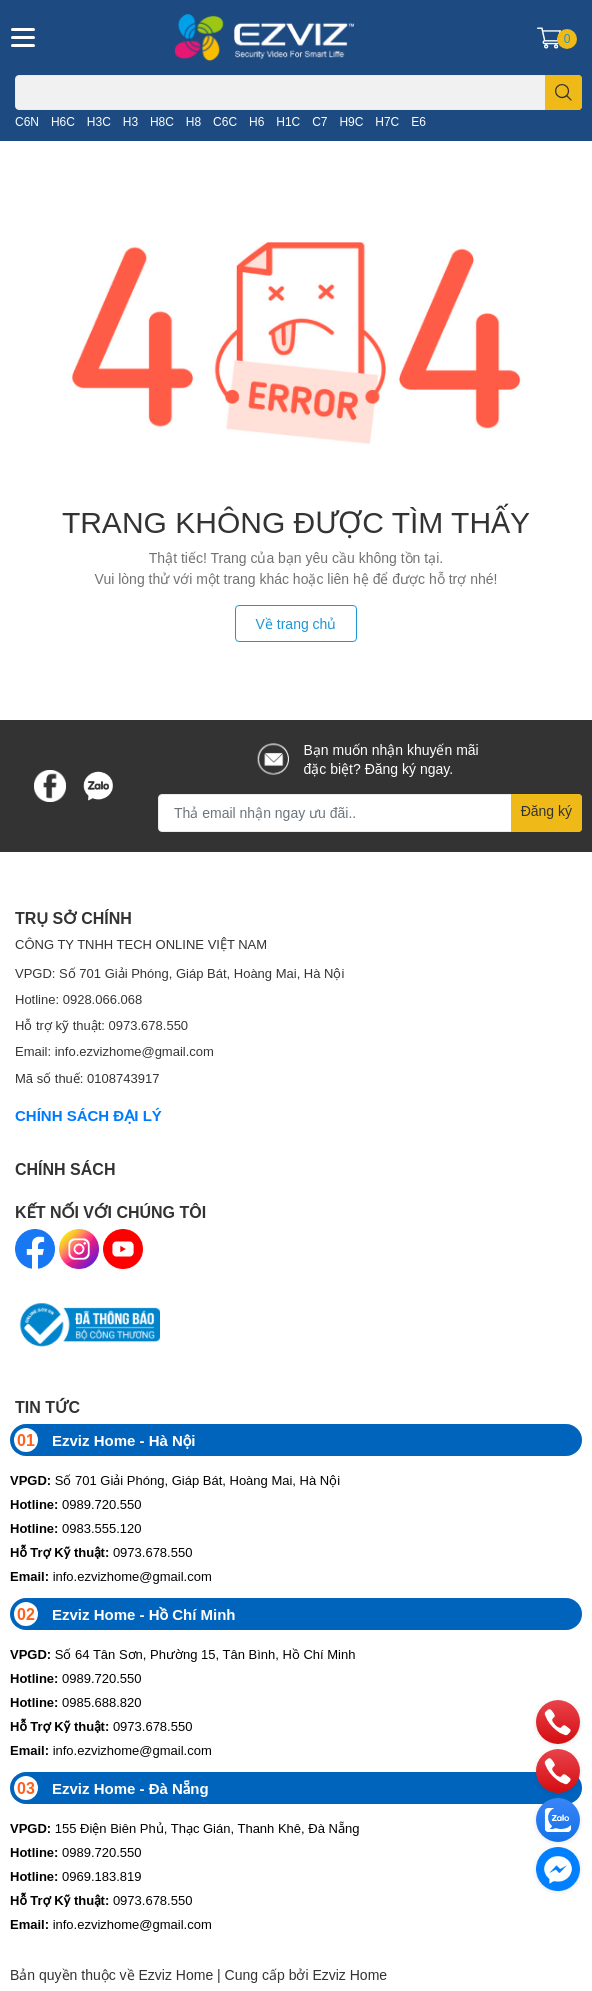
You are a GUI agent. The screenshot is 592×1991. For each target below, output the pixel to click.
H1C (288, 121)
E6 (418, 121)
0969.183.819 (76, 1876)
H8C (162, 121)
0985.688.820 (76, 1702)
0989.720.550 (76, 1504)
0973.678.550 (101, 1552)
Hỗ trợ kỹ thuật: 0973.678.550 (101, 1025)
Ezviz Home (349, 1974)
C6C (225, 121)
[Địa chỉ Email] (370, 813)
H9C (351, 121)
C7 (319, 121)
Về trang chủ (296, 623)
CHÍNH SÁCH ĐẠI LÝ (88, 1115)
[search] (563, 92)
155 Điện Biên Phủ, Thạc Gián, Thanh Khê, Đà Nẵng (184, 1828)
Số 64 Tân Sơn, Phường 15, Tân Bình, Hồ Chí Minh (182, 1654)
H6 (256, 121)
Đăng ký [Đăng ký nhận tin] (546, 810)
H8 (193, 121)
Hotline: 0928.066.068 (78, 999)
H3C (99, 121)
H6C (63, 121)
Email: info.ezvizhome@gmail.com (114, 1051)
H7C (387, 121)
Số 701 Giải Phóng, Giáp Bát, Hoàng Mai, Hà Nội (175, 1480)
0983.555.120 (76, 1528)
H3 (130, 121)
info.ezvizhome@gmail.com (111, 1576)
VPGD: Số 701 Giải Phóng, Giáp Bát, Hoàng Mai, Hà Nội (179, 973)
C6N (27, 121)
